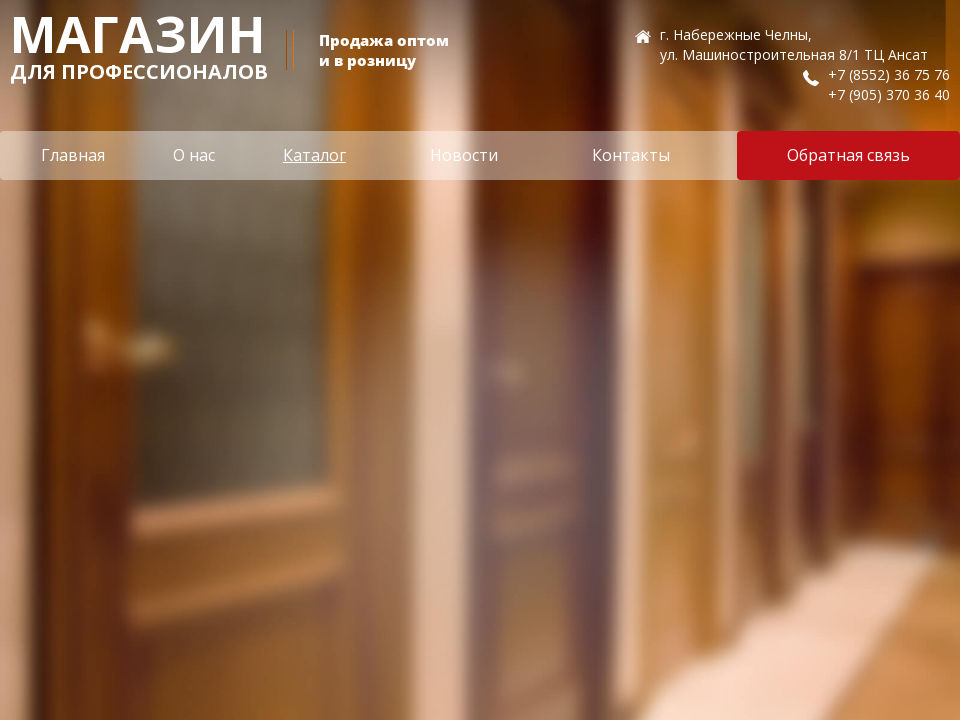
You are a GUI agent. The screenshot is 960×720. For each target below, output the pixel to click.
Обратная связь (848, 155)
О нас (194, 155)
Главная (73, 155)
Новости (464, 155)
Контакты (631, 155)
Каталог (314, 155)
